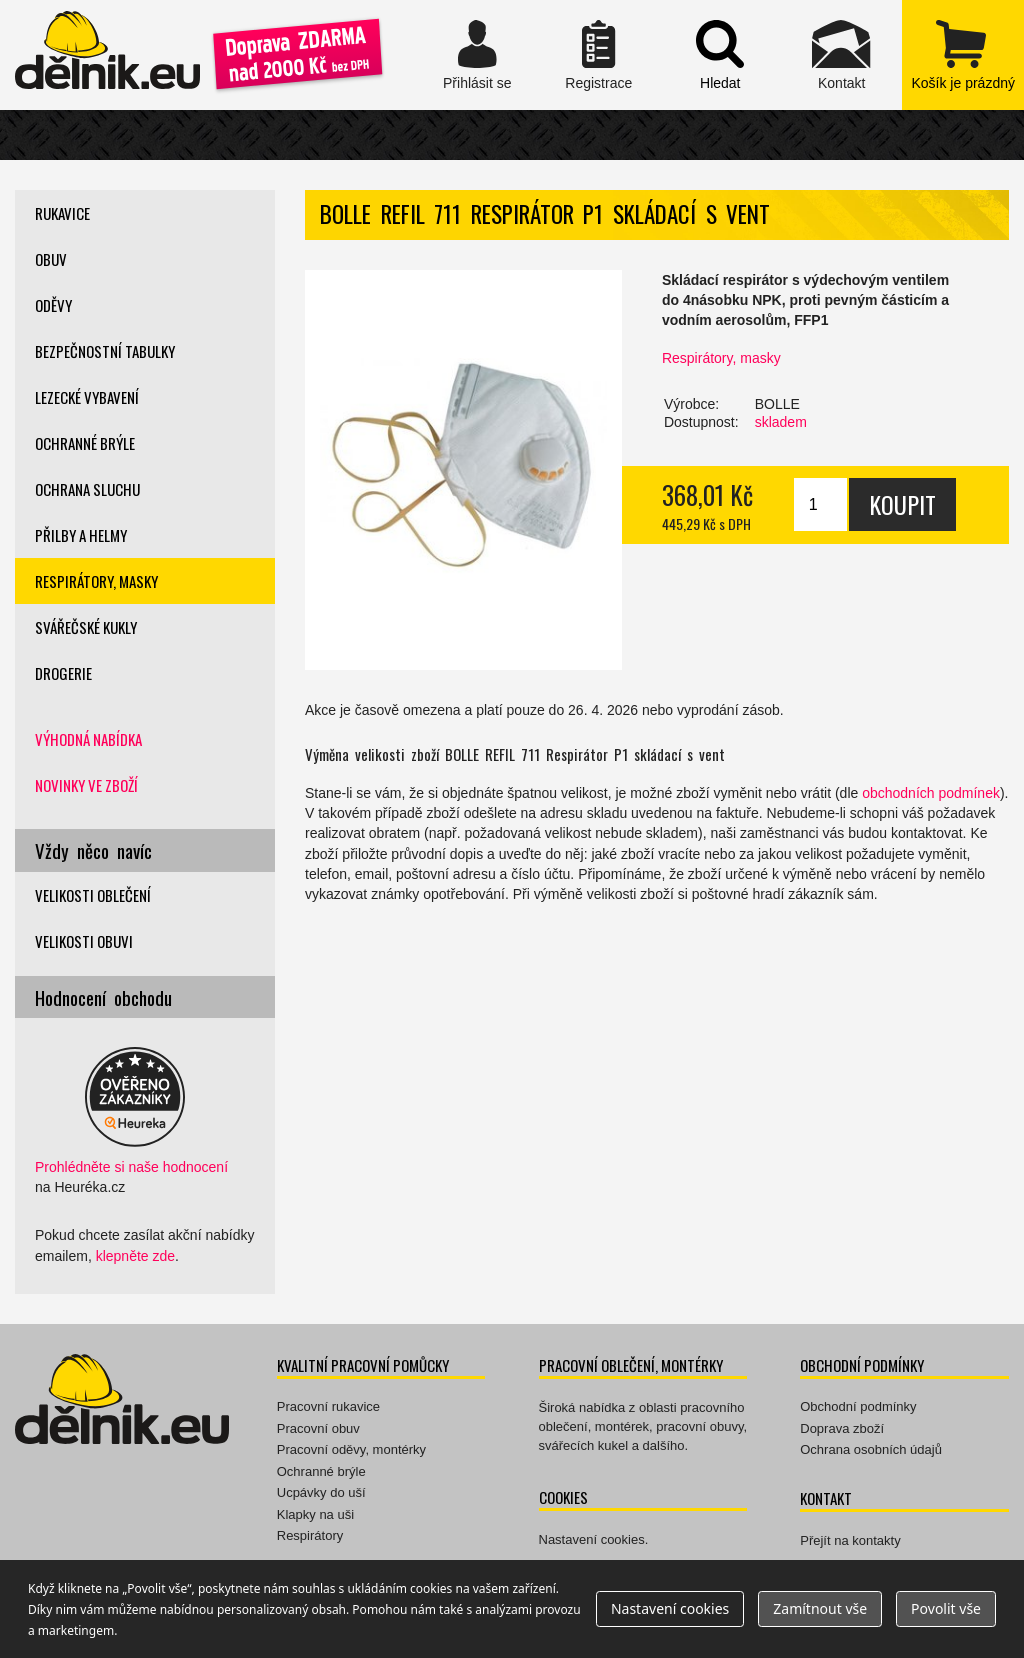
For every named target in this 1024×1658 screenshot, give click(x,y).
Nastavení (670, 1608)
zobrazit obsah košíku (962, 55)
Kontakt (841, 55)
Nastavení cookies (592, 1539)
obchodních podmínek (931, 793)
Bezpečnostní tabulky (105, 351)
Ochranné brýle (85, 443)
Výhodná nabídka (88, 739)
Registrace (598, 55)
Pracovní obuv (318, 1428)
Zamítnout (820, 1608)
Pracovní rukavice (328, 1406)
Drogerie (63, 673)
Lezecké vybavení (87, 397)
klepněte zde (135, 1256)
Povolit (946, 1608)
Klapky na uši (315, 1514)
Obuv (51, 259)
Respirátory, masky (721, 358)
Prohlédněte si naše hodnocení (131, 1167)
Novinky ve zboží (86, 785)
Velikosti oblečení (93, 895)
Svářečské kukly (86, 627)
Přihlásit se (477, 55)
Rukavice (62, 213)
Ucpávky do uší (321, 1492)
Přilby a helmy (81, 535)
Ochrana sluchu (87, 489)
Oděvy (53, 305)
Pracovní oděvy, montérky (351, 1449)
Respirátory (310, 1535)
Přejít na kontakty (850, 1540)
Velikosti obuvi (84, 941)
